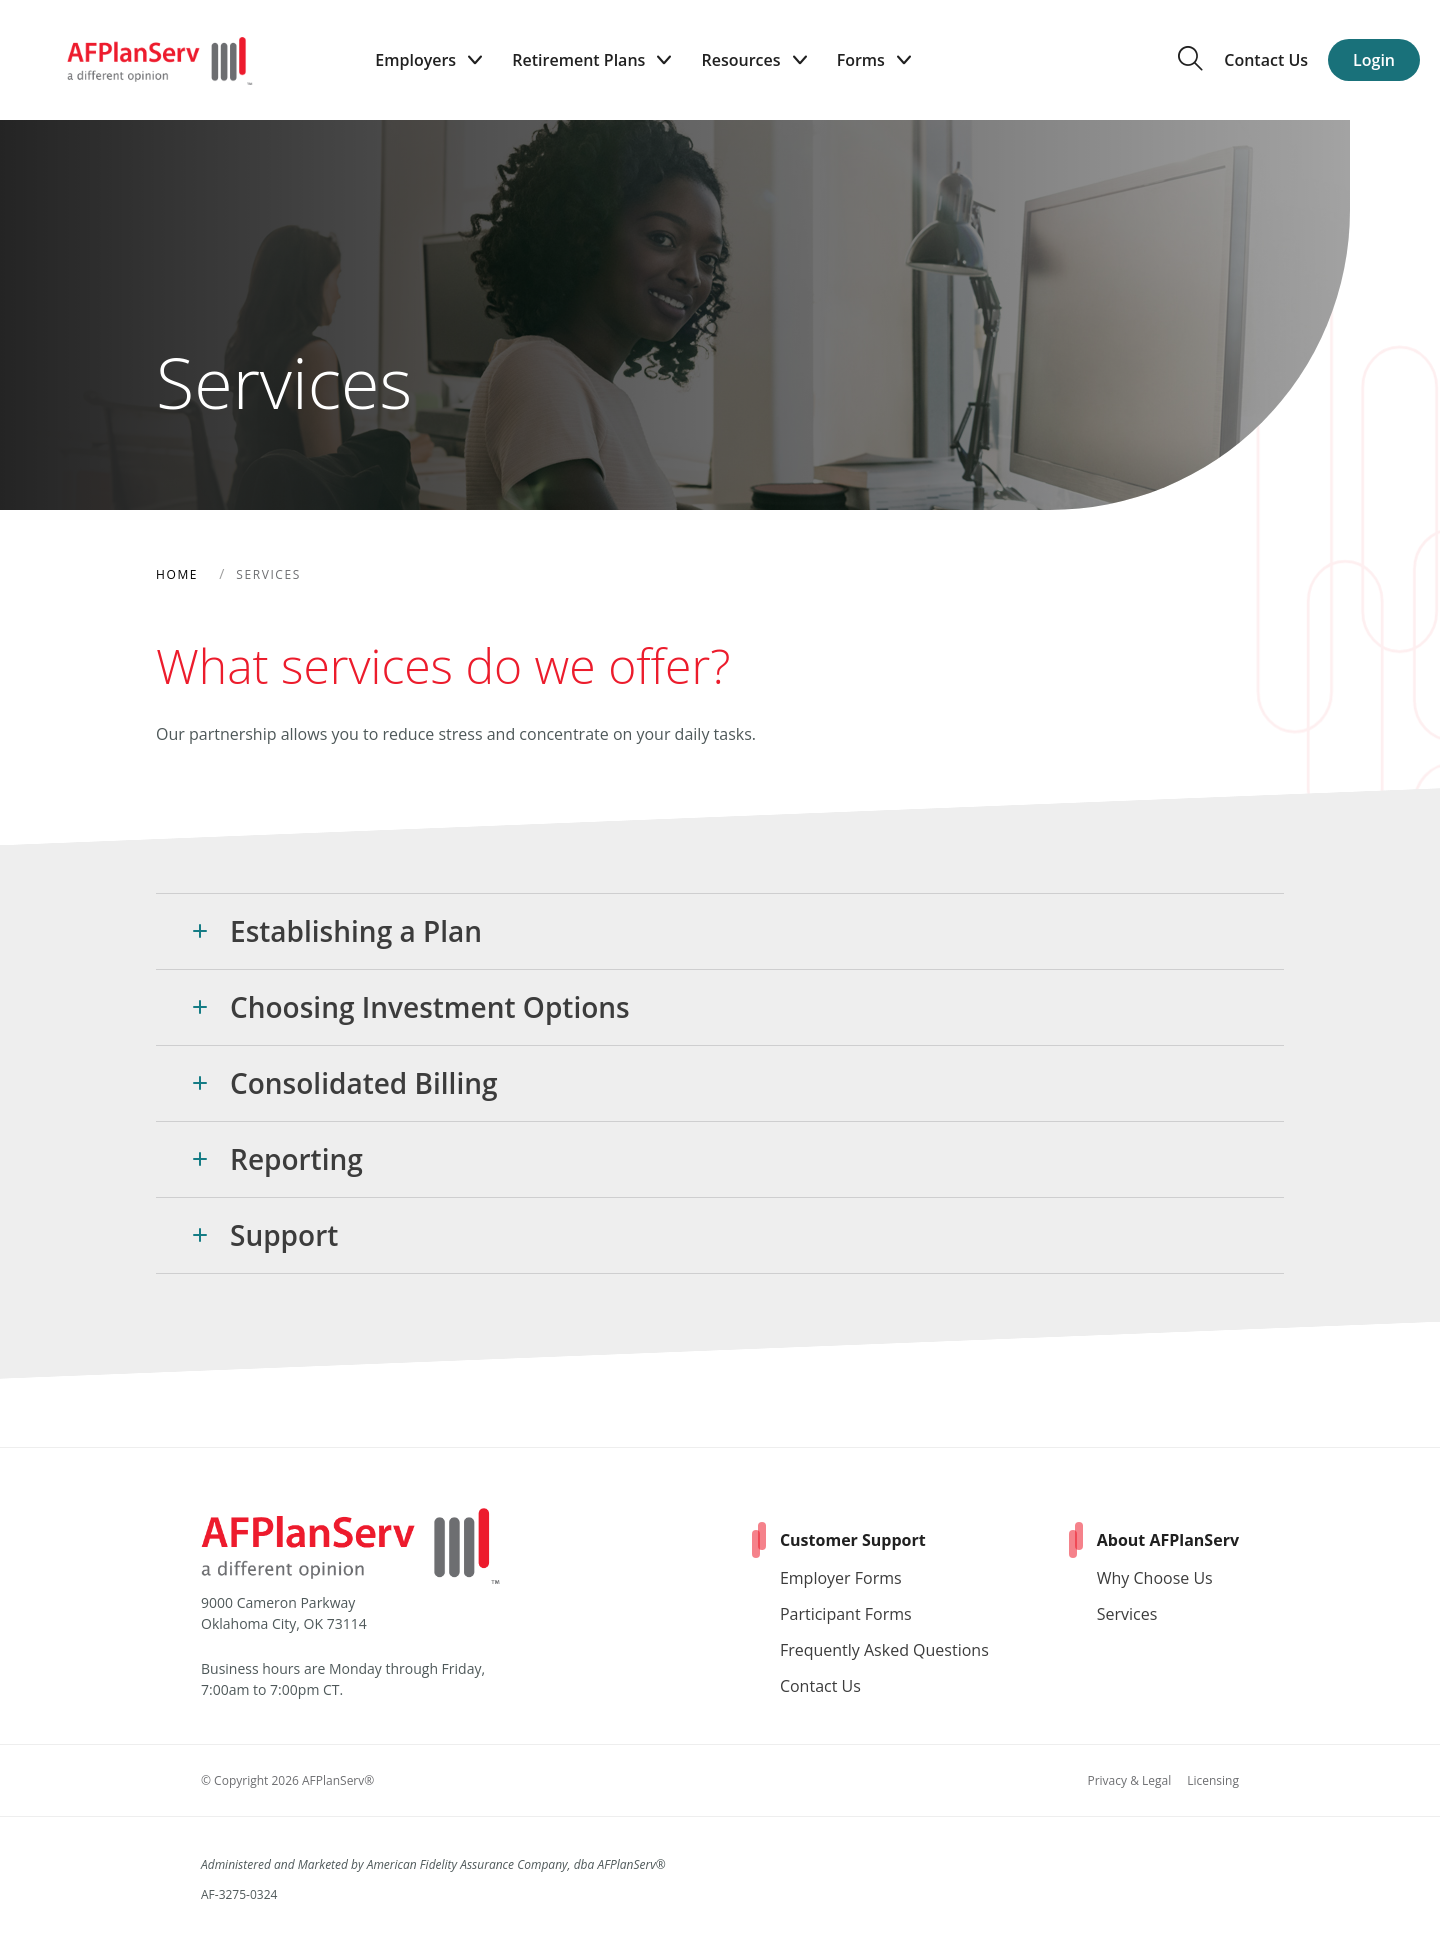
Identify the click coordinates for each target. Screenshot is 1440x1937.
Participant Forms (846, 1614)
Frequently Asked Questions (884, 1650)
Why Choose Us (1155, 1578)
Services (1127, 1614)
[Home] (160, 59)
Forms (874, 60)
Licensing (1213, 1780)
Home (177, 574)
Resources (753, 60)
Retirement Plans (591, 60)
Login (1374, 60)
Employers (428, 60)
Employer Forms (841, 1578)
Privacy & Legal (1129, 1780)
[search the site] (1190, 65)
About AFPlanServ (1168, 1540)
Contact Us (1266, 60)
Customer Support (853, 1540)
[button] (720, 931)
